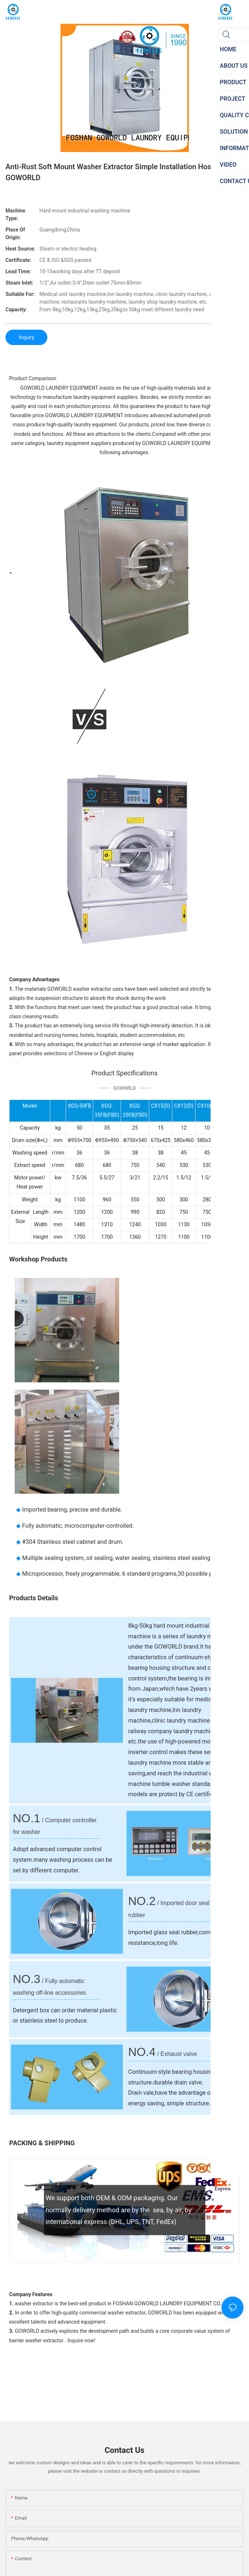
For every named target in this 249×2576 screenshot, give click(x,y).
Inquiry (26, 337)
